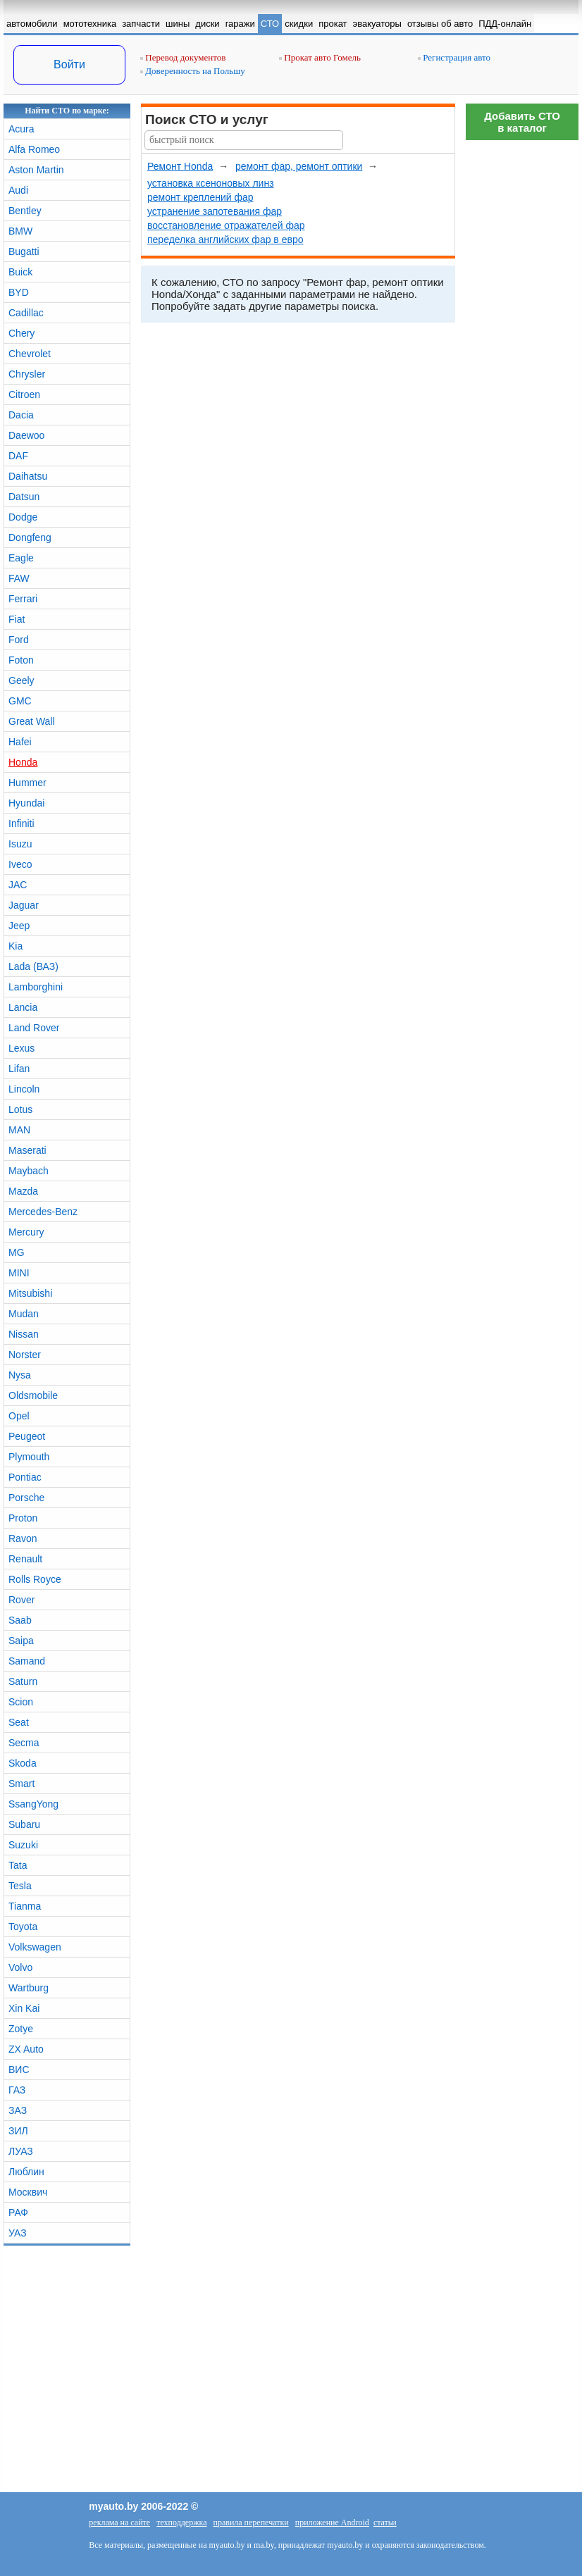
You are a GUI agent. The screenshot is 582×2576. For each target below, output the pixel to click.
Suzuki (23, 1844)
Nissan (23, 1334)
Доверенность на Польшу (192, 71)
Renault (25, 1558)
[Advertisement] (522, 358)
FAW (19, 578)
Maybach (28, 1170)
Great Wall (31, 721)
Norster (24, 1354)
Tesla (20, 1885)
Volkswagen (34, 1947)
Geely (21, 680)
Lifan (19, 1068)
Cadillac (26, 312)
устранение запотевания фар (214, 211)
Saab (20, 1620)
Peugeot (26, 1436)
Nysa (19, 1375)
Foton (21, 660)
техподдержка (181, 2522)
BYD (18, 292)
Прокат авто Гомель (320, 57)
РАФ (18, 2212)
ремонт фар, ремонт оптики (298, 166)
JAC (17, 884)
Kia (15, 946)
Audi (18, 190)
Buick (20, 272)
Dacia (21, 415)
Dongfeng (29, 537)
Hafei (20, 741)
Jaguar (23, 905)
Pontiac (25, 1477)
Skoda (22, 1763)
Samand (26, 1661)
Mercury (26, 1232)
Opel (19, 1415)
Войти (69, 64)
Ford (18, 639)
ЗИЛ (18, 2130)
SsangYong (33, 1804)
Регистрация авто (454, 57)
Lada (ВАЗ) (33, 966)
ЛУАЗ (20, 2151)
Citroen (24, 394)
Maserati (27, 1150)
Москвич (27, 2192)
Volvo (20, 1967)
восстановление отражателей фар (226, 225)
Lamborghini (35, 987)
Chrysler (26, 374)
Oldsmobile (33, 1395)
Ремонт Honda (180, 166)
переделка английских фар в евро (225, 239)
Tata (17, 1865)
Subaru (24, 1824)
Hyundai (26, 803)
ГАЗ (16, 2090)
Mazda (23, 1191)
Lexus (21, 1048)
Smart (21, 1783)
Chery (21, 333)
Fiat (16, 619)
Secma (23, 1742)
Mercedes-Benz (43, 1211)
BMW (20, 231)
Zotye (20, 2028)
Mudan (23, 1313)
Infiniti (21, 823)
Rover (21, 1599)
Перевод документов (182, 57)
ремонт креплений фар (200, 197)
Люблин (26, 2171)
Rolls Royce (34, 1579)
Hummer (27, 782)
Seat (18, 1722)
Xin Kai (23, 2008)
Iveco (20, 864)
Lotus (20, 1109)
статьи (385, 2522)
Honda (22, 762)
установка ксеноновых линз (210, 183)
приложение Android (332, 2522)
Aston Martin (36, 169)
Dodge (22, 517)
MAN (19, 1129)
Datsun (23, 496)
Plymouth (28, 1456)
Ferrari (22, 598)
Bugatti (23, 251)
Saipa (21, 1640)
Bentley (25, 210)
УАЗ (17, 2233)
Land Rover (33, 1027)
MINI (19, 1272)
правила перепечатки (250, 2522)
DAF (18, 455)
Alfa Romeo (34, 149)
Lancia (22, 1007)
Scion (20, 1701)
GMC (20, 701)
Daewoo (26, 435)
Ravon (22, 1538)
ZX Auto (26, 2049)
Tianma (24, 1906)
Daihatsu (27, 476)
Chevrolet (29, 353)
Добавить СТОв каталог (522, 122)
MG (16, 1252)
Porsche (26, 1497)
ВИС (19, 2069)
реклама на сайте (119, 2522)
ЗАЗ (17, 2110)
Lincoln (23, 1089)
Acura (21, 129)
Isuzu (20, 844)
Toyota (22, 1926)
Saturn (22, 1681)
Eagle (21, 558)
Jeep (19, 925)
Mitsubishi (30, 1293)
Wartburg (28, 1987)
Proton (22, 1518)
